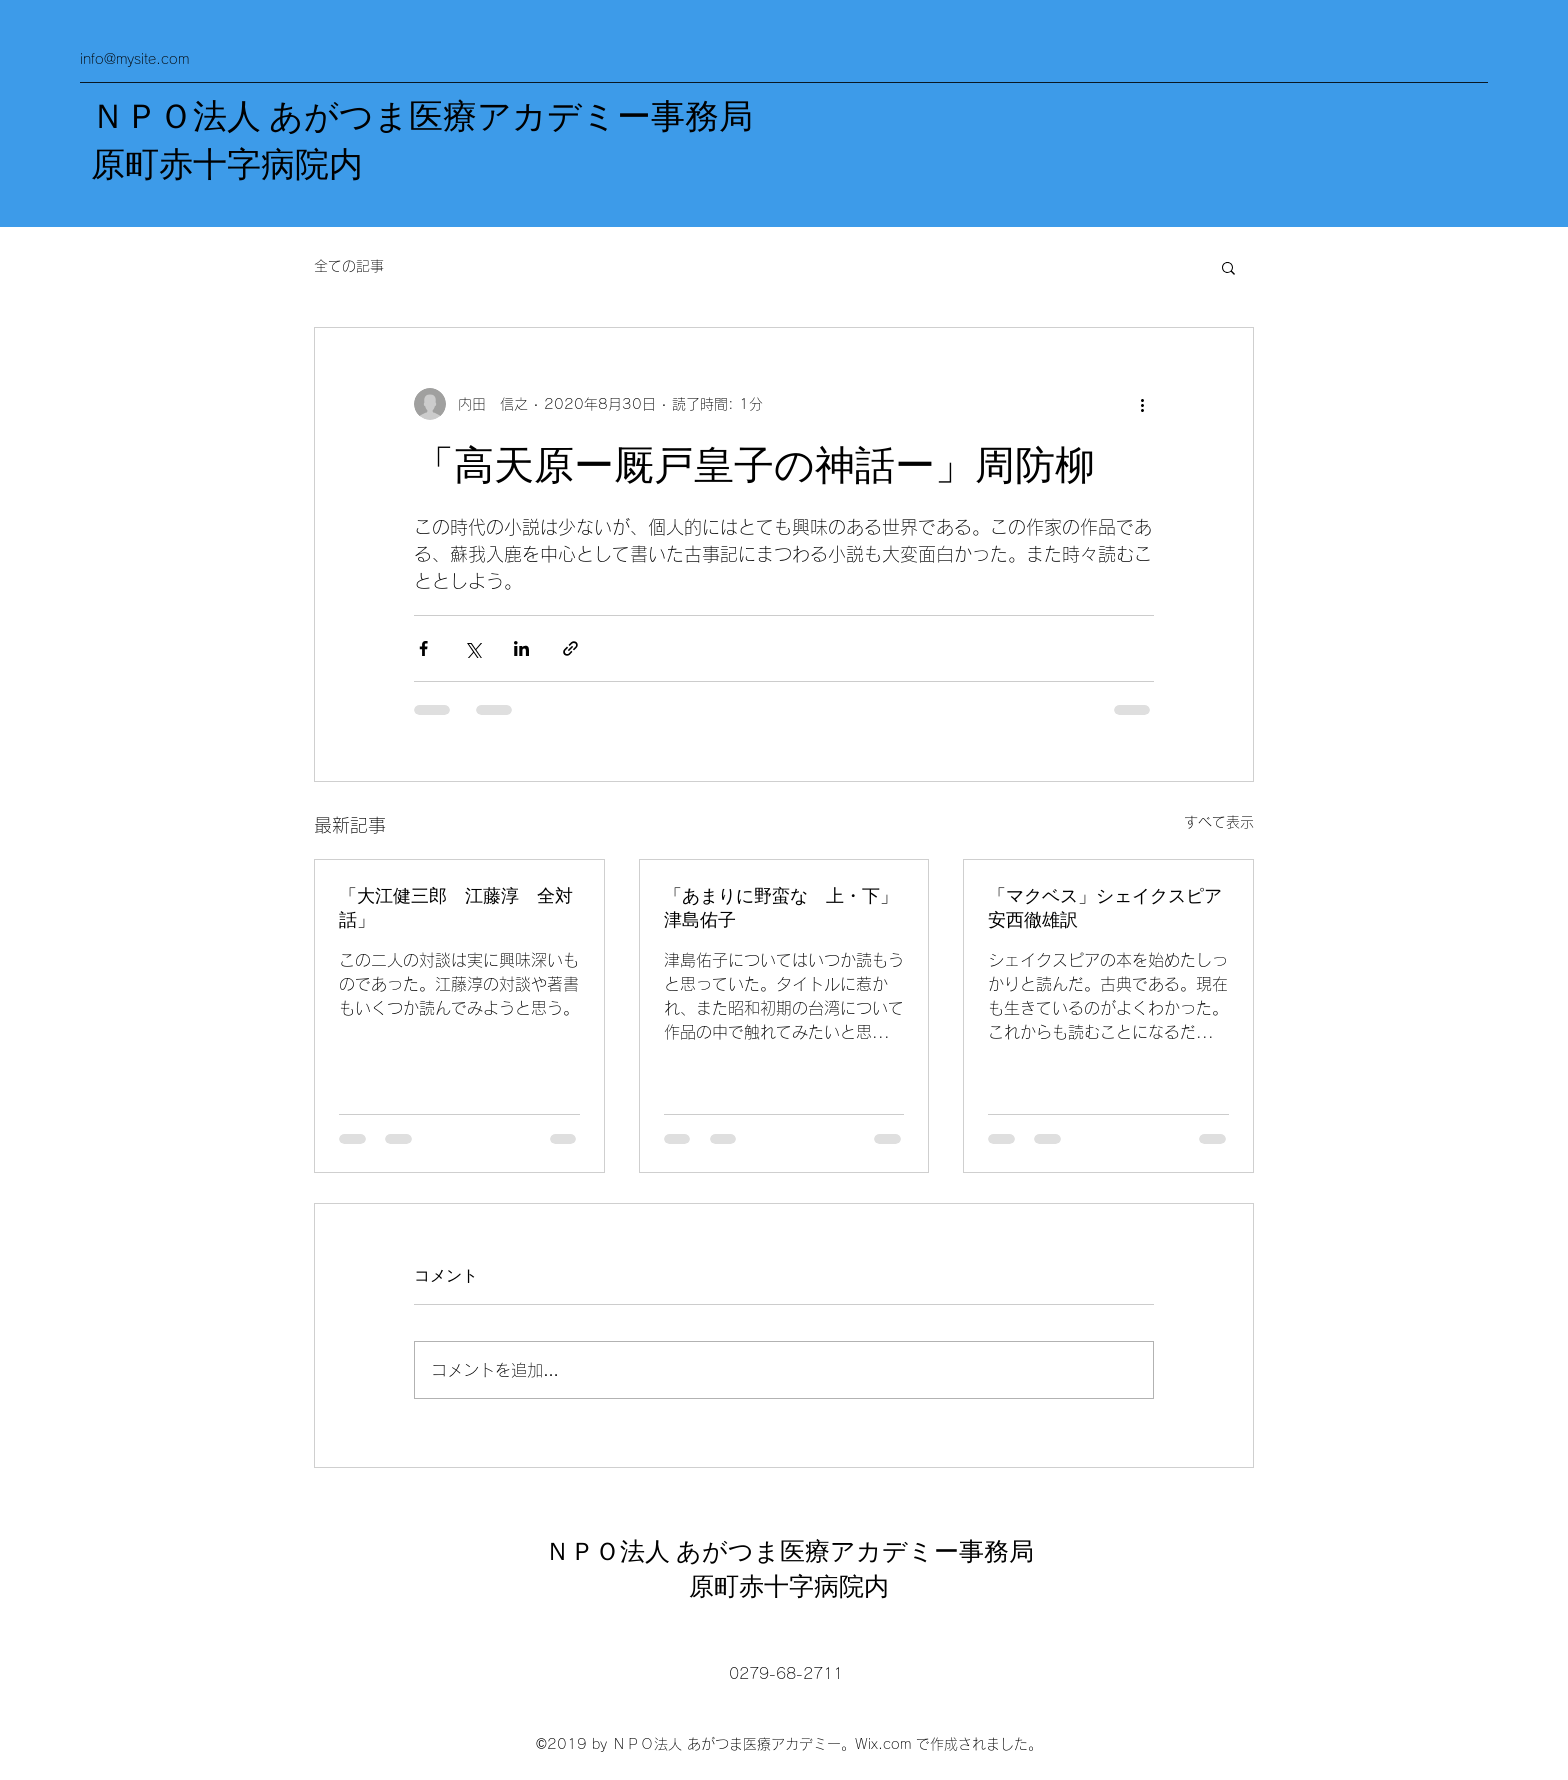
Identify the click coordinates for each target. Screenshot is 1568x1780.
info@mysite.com (134, 59)
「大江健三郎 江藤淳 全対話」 (456, 908)
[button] (1228, 267)
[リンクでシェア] (570, 648)
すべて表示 (1219, 822)
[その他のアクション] (1142, 404)
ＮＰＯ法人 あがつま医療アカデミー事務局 (422, 117)
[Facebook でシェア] (423, 648)
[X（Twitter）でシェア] (472, 648)
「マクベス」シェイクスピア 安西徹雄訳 (1108, 908)
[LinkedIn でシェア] (521, 648)
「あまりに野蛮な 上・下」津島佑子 (781, 908)
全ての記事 (349, 266)
